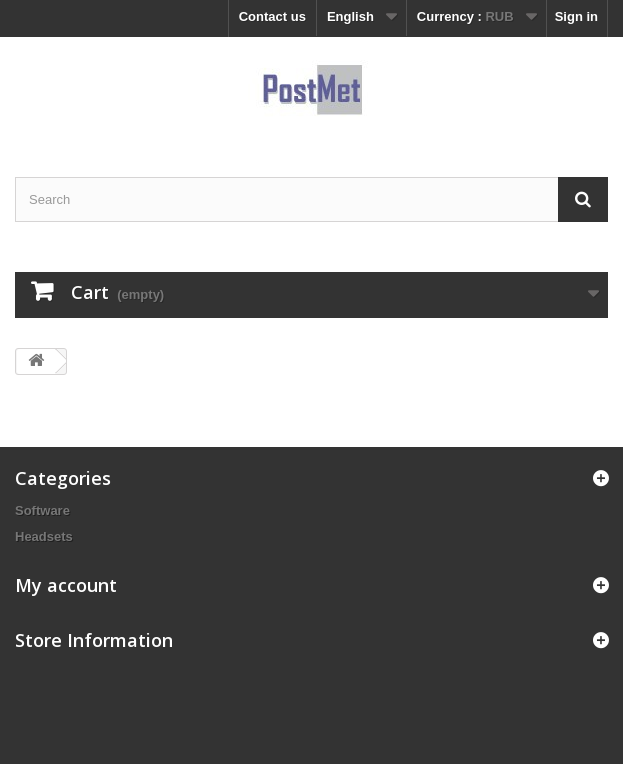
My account (66, 585)
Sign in (576, 16)
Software (42, 510)
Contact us (272, 16)
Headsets (44, 536)
